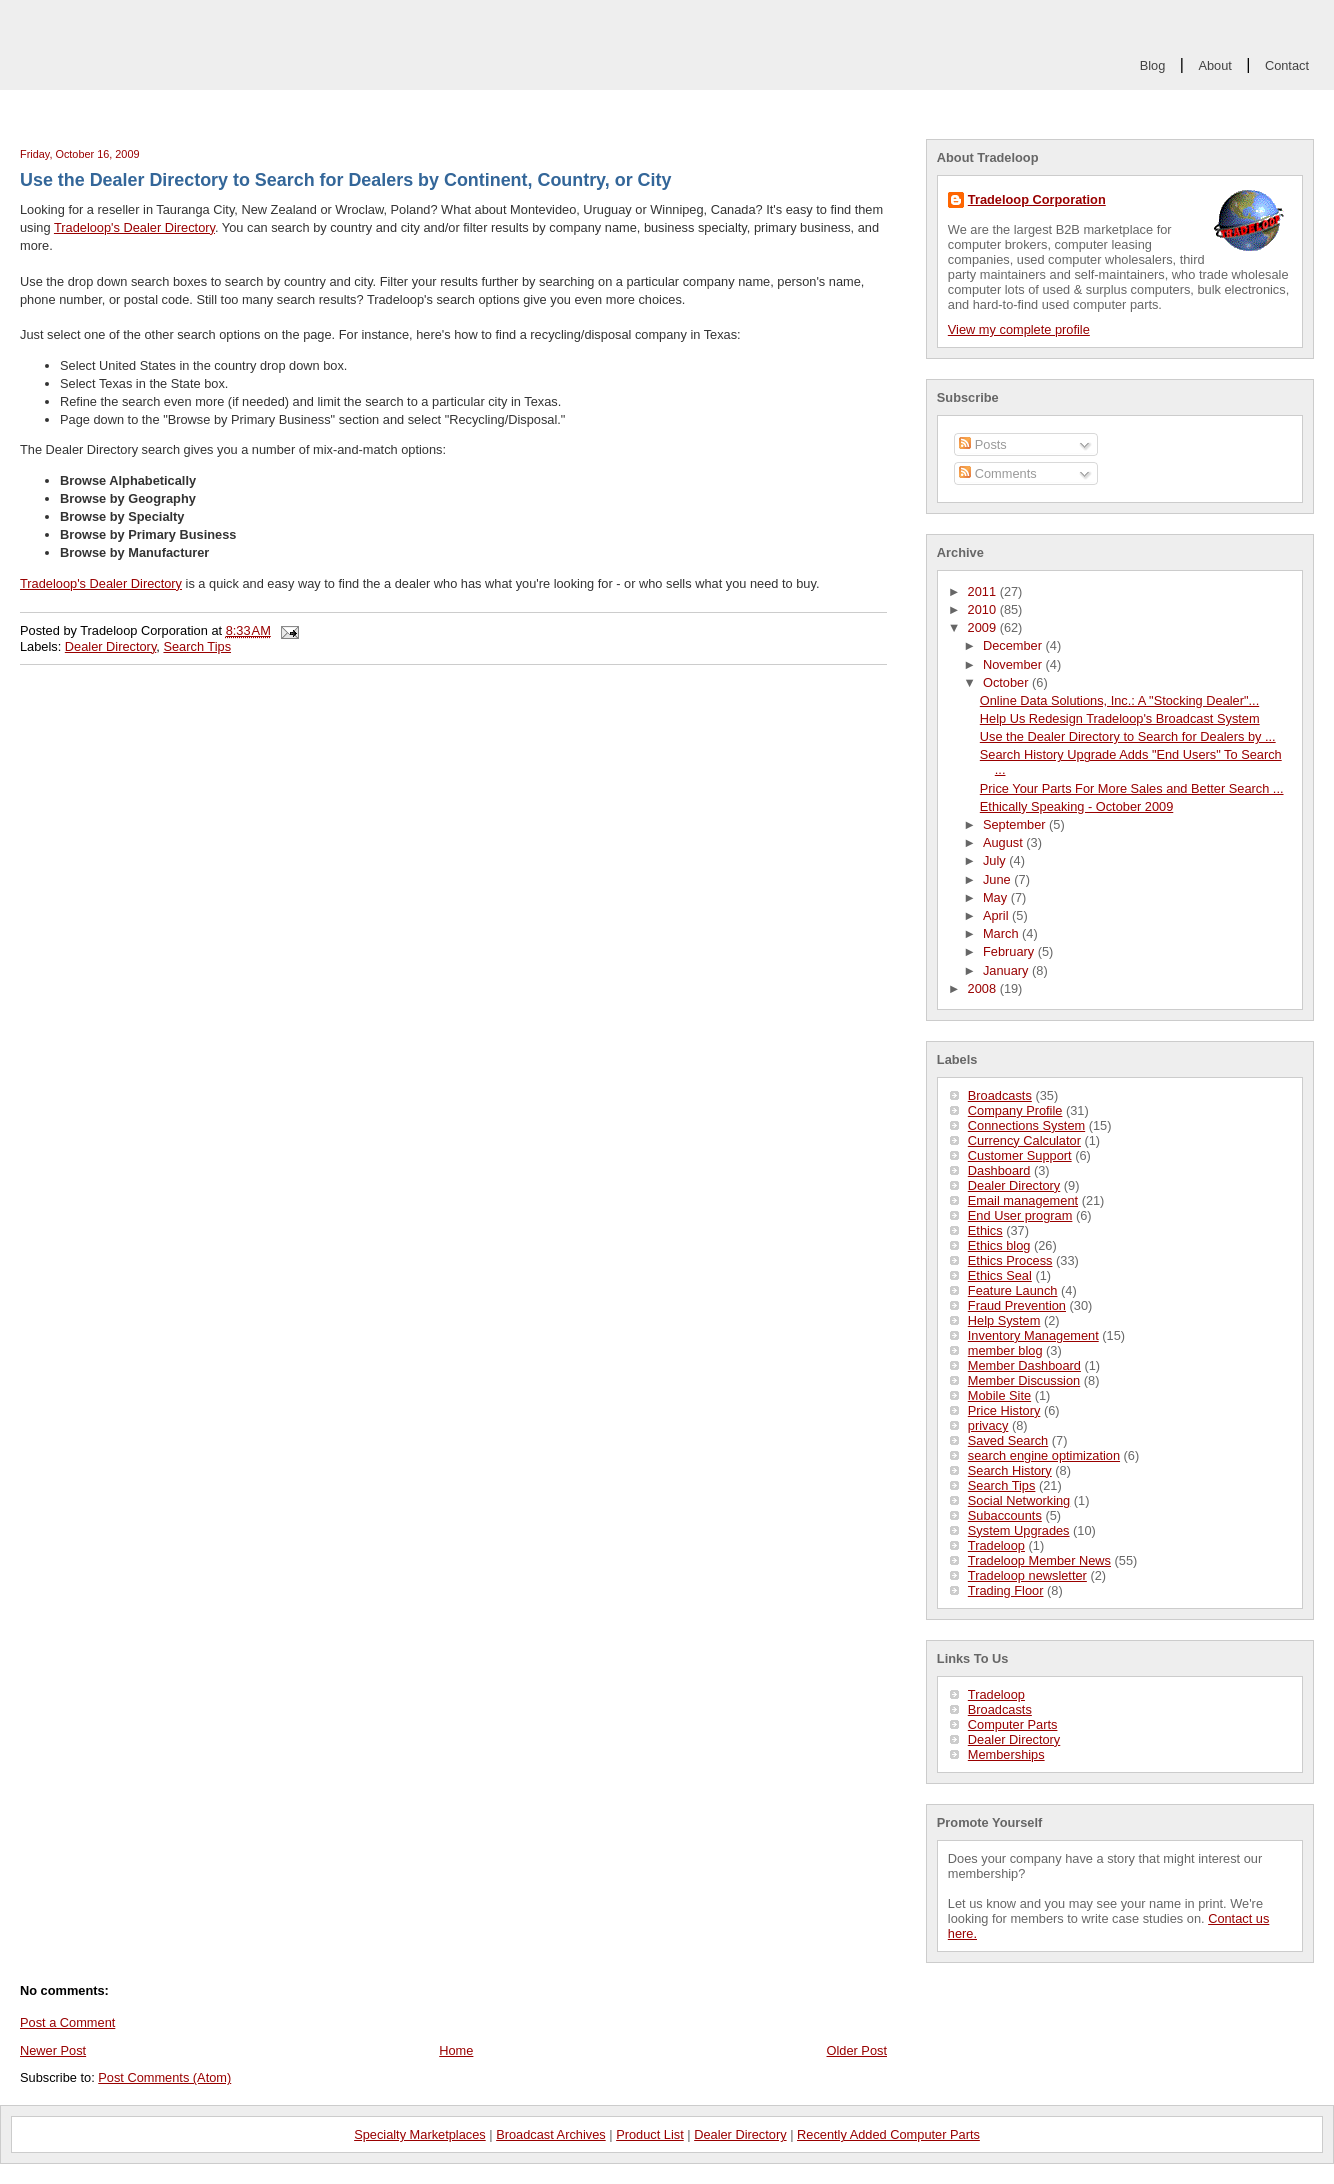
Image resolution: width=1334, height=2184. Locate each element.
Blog (1153, 65)
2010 (984, 609)
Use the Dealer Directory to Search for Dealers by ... (1128, 736)
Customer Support (1020, 1155)
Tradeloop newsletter (1027, 1575)
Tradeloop (996, 1545)
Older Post (857, 2050)
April (997, 915)
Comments (997, 473)
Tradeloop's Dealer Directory (134, 227)
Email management (1023, 1200)
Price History (1004, 1410)
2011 (984, 591)
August (1004, 842)
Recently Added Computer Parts (888, 2134)
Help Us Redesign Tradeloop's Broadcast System (1120, 718)
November (1014, 664)
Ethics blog (999, 1245)
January (1007, 970)
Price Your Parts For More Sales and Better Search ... (1132, 788)
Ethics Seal (1000, 1275)
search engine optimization (1044, 1455)
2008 (984, 988)
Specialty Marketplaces (420, 2134)
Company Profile (1015, 1110)
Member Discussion (1024, 1380)
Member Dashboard (1024, 1365)
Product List (650, 2134)
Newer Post (53, 2050)
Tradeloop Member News (1039, 1560)
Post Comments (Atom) (164, 2077)
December (1014, 645)
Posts (983, 444)
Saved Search (1008, 1440)
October (1007, 682)
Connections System (1026, 1125)
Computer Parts (1013, 1724)
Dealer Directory (1014, 1185)
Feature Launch (1013, 1290)
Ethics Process (1010, 1260)
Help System (1004, 1320)
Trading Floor (1006, 1590)
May (997, 897)
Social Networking (1019, 1500)
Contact (1287, 65)
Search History (1010, 1470)
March (1002, 933)
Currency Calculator (1024, 1140)
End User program (1020, 1215)
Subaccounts (1005, 1515)
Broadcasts (1000, 1095)
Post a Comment (67, 2022)
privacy (988, 1425)
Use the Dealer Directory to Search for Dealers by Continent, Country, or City (345, 180)
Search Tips (1002, 1485)
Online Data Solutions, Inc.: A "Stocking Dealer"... (1119, 700)
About (1214, 65)
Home (456, 2050)
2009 (984, 627)
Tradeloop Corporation (1037, 199)
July (996, 860)
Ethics (985, 1230)
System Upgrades (1019, 1530)
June (998, 879)
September (1016, 824)
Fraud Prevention (1017, 1305)
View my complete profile (1019, 329)
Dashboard (999, 1170)
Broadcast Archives (551, 2134)
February (1010, 951)
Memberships (1006, 1754)
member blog (1005, 1350)
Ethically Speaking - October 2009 (1076, 806)
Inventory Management (1033, 1335)
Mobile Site (999, 1395)
